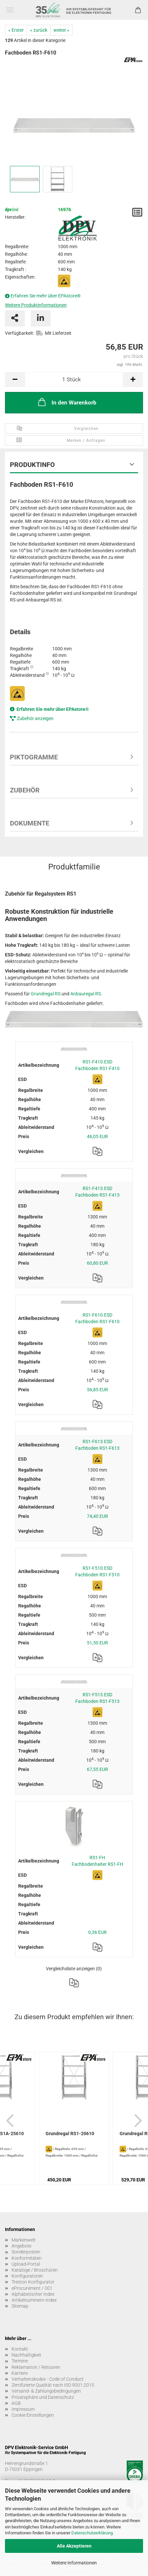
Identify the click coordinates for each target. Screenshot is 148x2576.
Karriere (20, 2373)
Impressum (23, 2409)
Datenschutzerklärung (92, 2532)
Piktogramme (34, 757)
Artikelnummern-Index (34, 2300)
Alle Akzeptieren (74, 2546)
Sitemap (20, 2306)
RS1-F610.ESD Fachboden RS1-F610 (97, 1318)
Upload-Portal (26, 2264)
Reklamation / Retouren (36, 2367)
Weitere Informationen (74, 2562)
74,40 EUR (97, 1516)
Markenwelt (24, 2240)
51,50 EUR (97, 1642)
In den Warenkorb (66, 402)
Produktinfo (32, 465)
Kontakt (20, 2349)
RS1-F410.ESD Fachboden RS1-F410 (97, 1065)
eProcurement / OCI (32, 2288)
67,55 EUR (97, 1769)
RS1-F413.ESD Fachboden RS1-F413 (97, 1192)
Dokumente (29, 823)
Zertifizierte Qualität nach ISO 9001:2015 (53, 2385)
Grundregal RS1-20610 (70, 2133)
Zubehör (25, 790)
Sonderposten (26, 2251)
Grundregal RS (45, 993)
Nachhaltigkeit (26, 2355)
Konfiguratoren (27, 2276)
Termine (20, 2361)
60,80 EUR (97, 1263)
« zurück (38, 30)
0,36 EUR (97, 1932)
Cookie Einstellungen (33, 2415)
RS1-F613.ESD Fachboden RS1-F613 (97, 1445)
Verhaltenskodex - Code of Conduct (48, 2379)
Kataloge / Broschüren (35, 2270)
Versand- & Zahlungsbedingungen (46, 2391)
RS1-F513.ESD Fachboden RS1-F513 (97, 1698)
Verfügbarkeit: (19, 333)
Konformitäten (27, 2258)
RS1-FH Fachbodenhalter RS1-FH (97, 1861)
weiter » (61, 30)
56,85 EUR (97, 1389)
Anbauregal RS (85, 993)
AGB (16, 2403)
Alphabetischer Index (33, 2294)
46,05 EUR (97, 1136)
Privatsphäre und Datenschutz (43, 2397)
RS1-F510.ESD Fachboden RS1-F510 (97, 1571)
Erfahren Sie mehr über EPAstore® (46, 295)
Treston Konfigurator (33, 2282)
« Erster (16, 30)
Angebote (21, 2246)
